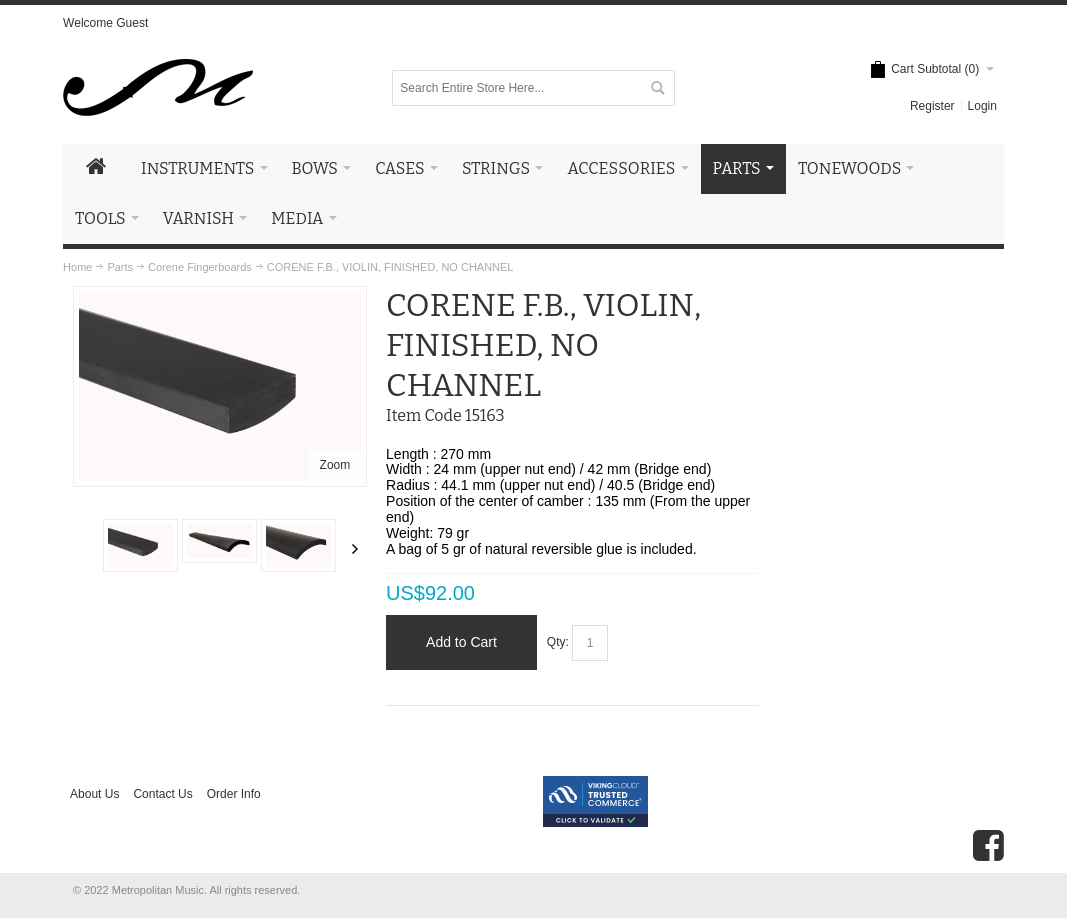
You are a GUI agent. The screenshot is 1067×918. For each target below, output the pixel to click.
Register (932, 106)
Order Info (234, 794)
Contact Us (162, 794)
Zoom (335, 465)
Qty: (558, 642)
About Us (94, 794)
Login (982, 106)
